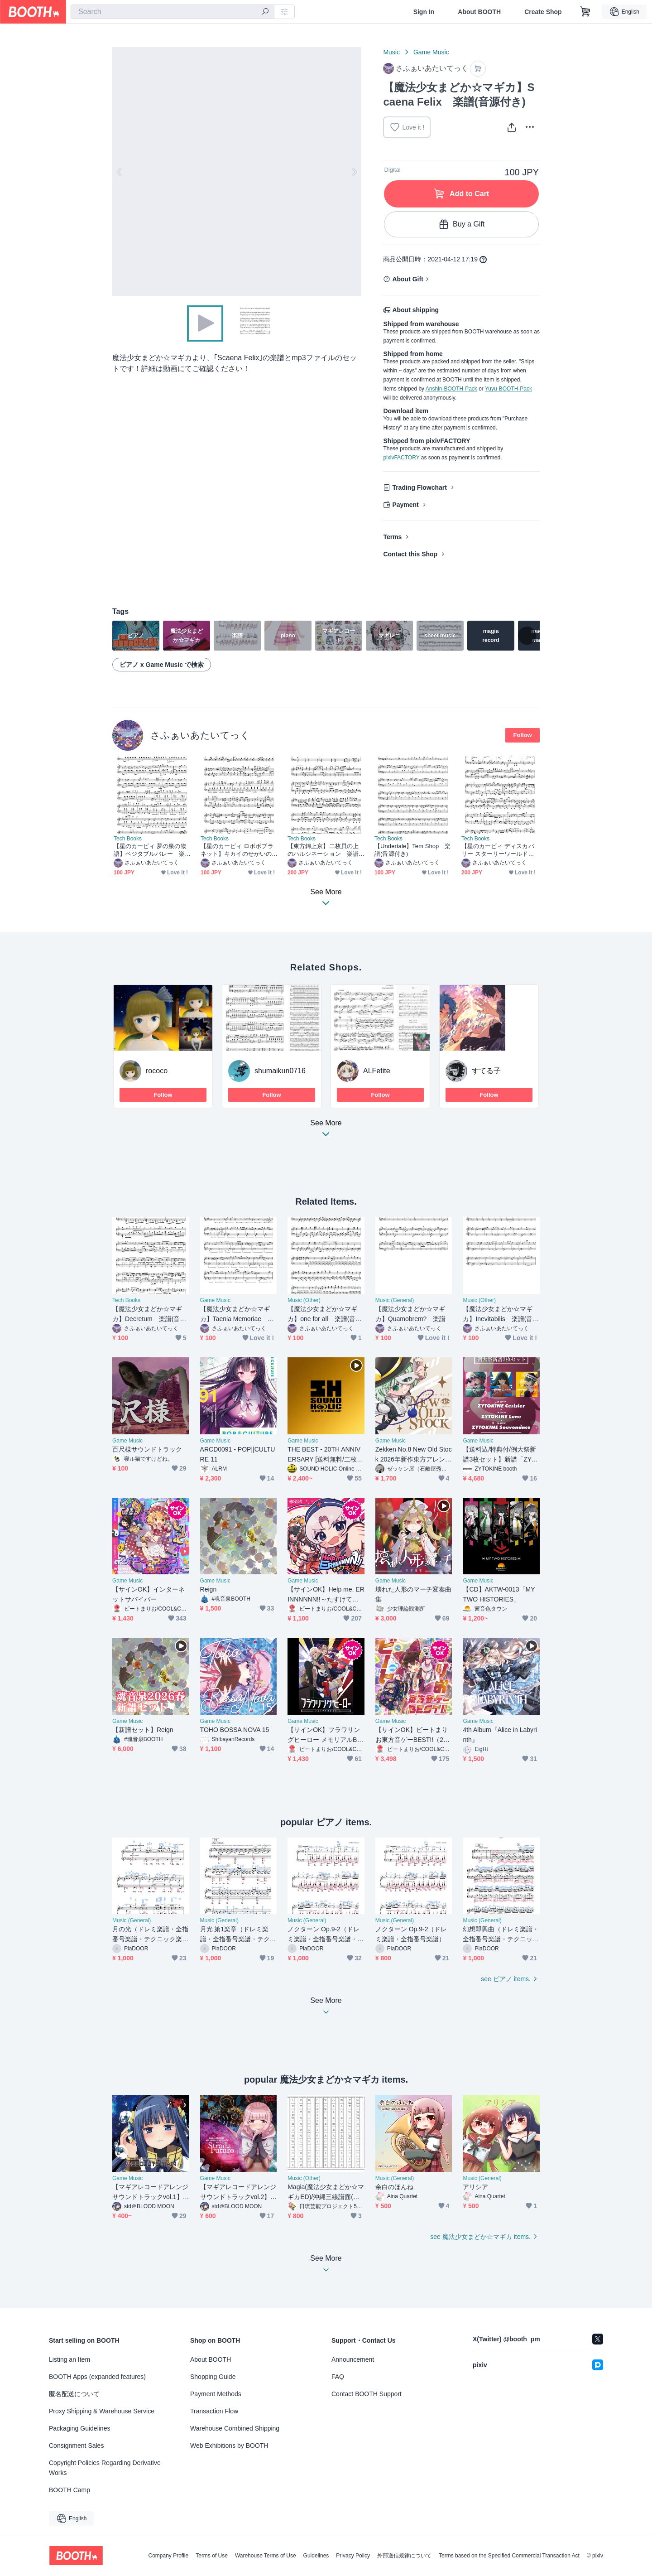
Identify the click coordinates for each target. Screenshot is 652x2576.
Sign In (424, 12)
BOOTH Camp (69, 2490)
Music (391, 52)
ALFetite (376, 1071)
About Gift (407, 279)
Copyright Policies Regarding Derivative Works (105, 2467)
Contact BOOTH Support (366, 2394)
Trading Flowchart (419, 487)
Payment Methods (215, 2394)
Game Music (431, 52)
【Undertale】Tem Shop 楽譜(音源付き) (412, 850)
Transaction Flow (214, 2411)
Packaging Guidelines (79, 2428)
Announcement (352, 2359)
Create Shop (542, 12)
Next (354, 171)
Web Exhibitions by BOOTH (229, 2445)
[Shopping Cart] (585, 12)
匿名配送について (74, 2394)
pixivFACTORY (401, 457)
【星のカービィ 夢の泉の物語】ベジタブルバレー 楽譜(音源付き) (150, 850)
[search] (265, 12)
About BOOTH (479, 12)
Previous (119, 171)
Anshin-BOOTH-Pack (451, 389)
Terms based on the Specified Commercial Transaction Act (509, 2555)
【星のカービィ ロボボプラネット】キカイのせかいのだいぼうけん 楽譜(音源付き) (237, 850)
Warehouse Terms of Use (265, 2555)
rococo (157, 1071)
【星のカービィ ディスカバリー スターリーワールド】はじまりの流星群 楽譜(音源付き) (497, 850)
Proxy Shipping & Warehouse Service (101, 2411)
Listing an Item (69, 2359)
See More (326, 1131)
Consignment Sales (76, 2445)
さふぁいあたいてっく (200, 735)
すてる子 (486, 1071)
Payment (405, 504)
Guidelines (316, 2555)
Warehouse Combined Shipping (234, 2428)
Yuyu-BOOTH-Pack (508, 389)
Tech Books (128, 838)
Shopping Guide (212, 2376)
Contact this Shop (410, 554)
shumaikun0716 (280, 1071)
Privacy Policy (353, 2555)
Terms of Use (212, 2555)
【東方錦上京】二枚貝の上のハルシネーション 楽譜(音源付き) (323, 850)
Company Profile (168, 2555)
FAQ (337, 2376)
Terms (392, 536)
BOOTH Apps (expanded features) (97, 2376)
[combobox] (172, 12)
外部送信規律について (404, 2555)
